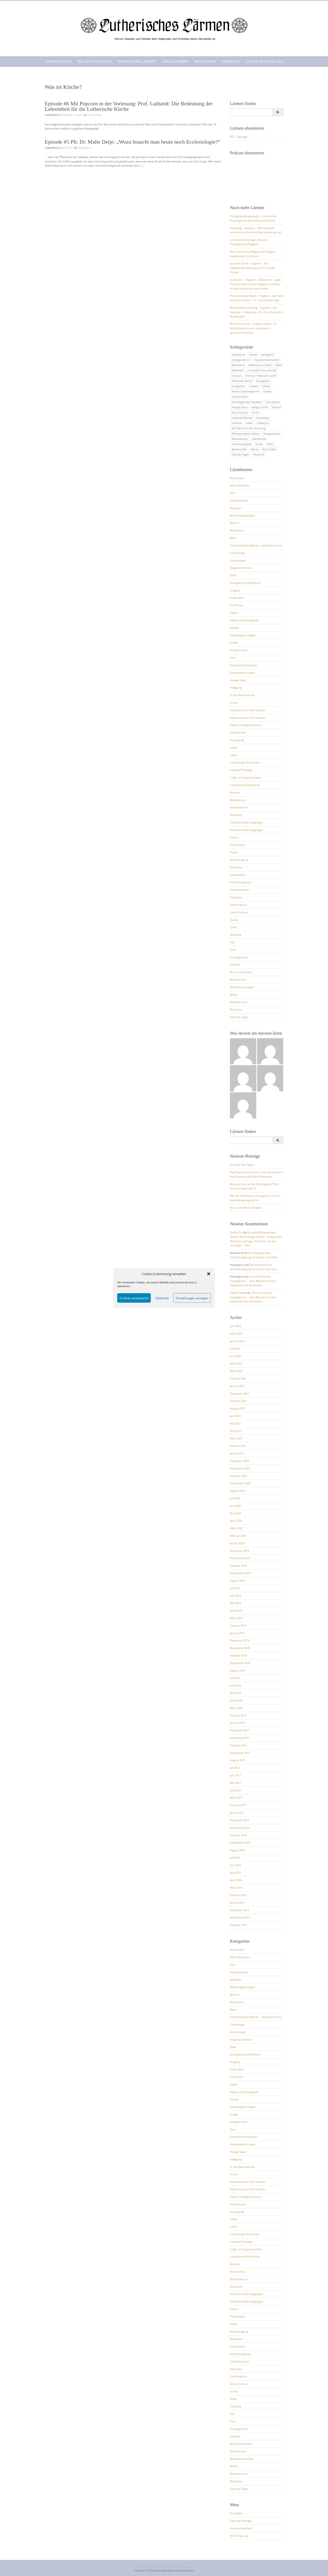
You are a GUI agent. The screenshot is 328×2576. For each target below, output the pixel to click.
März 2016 (236, 1887)
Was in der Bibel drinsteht (246, 1208)
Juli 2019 (235, 1588)
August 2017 (237, 1760)
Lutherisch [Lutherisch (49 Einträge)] (263, 423)
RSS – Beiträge (238, 137)
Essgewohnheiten (241, 568)
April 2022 (236, 1363)
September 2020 (240, 1483)
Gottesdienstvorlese (242, 673)
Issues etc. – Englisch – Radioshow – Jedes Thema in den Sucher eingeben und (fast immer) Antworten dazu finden (255, 284)
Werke (234, 995)
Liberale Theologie (241, 770)
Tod (232, 942)
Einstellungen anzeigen (192, 1298)
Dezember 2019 (239, 1551)
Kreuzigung (237, 740)
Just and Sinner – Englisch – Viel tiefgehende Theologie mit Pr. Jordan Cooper (252, 268)
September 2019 (240, 1573)
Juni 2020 (235, 1506)
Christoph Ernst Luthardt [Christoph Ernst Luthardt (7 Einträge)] (262, 370)
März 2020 (236, 1528)
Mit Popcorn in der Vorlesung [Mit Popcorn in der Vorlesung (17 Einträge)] (248, 428)
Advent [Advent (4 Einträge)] (253, 354)
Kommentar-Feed (241, 2528)
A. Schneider (94, 114)
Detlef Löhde (238, 1293)
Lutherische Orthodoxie (245, 785)
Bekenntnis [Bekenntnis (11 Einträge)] (238, 365)
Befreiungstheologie (242, 515)
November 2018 (240, 1648)
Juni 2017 (235, 1775)
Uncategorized (239, 957)
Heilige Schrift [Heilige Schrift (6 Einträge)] (259, 407)
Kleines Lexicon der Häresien (247, 718)
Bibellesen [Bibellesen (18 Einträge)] (238, 370)
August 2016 (237, 1850)
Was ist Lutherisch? (95, 61)
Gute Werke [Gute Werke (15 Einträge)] (273, 402)
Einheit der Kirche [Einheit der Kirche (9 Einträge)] (242, 381)
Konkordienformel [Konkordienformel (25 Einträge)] (242, 417)
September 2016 (240, 1843)
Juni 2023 (235, 1326)
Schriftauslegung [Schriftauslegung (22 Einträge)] (241, 444)
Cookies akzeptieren (134, 1298)
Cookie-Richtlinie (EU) (264, 61)
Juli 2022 (235, 1349)
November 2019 (240, 1558)
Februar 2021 (238, 1446)
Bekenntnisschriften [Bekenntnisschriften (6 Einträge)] (260, 365)
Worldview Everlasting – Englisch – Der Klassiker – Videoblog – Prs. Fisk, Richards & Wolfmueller (256, 312)
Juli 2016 (235, 1858)
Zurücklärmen (175, 61)
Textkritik (235, 935)
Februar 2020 (238, 1536)
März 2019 (236, 1618)
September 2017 (240, 1753)
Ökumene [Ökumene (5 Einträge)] (258, 454)
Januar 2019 (237, 1633)
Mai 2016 (235, 1873)
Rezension (236, 867)
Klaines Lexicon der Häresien (247, 710)
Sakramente (237, 875)
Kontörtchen (238, 732)
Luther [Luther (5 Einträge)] (249, 423)
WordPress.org (239, 2536)
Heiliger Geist (238, 680)
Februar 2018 (238, 1715)
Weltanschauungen (242, 987)
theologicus (84, 147)
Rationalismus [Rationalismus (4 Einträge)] (240, 438)
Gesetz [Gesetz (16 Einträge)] (266, 386)
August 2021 (237, 1408)
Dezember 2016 (239, 1820)
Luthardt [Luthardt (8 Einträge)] (236, 423)
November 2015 (240, 1917)
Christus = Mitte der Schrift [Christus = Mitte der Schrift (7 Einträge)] (260, 375)
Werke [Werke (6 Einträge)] (254, 449)
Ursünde (235, 964)
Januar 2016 (237, 1903)
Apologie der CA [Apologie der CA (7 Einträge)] (241, 359)
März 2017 (236, 1798)
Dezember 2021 (239, 1393)
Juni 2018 (235, 1685)
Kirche (234, 703)
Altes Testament (240, 485)
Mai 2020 (235, 1513)
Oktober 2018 (238, 1655)
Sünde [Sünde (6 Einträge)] (259, 444)
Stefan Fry (236, 1232)
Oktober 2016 (238, 1835)
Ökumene (236, 815)
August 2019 (237, 1581)
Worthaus (236, 1009)
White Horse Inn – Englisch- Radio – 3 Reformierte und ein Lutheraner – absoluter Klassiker (253, 328)
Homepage (231, 61)
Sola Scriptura (238, 905)
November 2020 (240, 1468)
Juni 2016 (235, 1865)
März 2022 (236, 1371)
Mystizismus (237, 800)
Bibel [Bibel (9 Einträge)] (279, 365)
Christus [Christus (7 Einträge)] (236, 375)
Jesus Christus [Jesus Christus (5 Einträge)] (240, 412)
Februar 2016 (238, 1895)
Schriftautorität (239, 890)
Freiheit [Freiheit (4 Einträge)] (253, 386)
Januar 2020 (237, 1543)
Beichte (234, 523)
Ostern (234, 837)
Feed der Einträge (241, 2521)
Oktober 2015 (238, 1925)
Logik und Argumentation (246, 777)
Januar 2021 (237, 1453)
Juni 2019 (235, 1596)
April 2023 (236, 1333)
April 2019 (236, 1610)
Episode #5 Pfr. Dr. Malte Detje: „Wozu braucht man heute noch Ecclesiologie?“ (132, 142)
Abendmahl (237, 478)
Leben (234, 747)
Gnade (234, 643)
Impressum (142, 2567)
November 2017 (240, 1738)
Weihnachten (238, 980)
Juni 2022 (235, 1356)
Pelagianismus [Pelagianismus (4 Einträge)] (271, 433)
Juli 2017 (235, 1768)
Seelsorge (236, 897)
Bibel (233, 538)
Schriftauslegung (240, 882)
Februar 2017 (238, 1805)
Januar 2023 (237, 1341)
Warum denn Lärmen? (137, 61)
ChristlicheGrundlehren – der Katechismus (256, 545)
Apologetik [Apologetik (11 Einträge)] (267, 354)
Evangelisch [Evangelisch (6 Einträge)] (263, 381)
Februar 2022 (238, 1378)
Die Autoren (205, 61)
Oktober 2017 (238, 1745)
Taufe (233, 927)
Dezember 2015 (239, 1910)
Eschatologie (238, 560)
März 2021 (236, 1438)
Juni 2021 (235, 1416)
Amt (232, 493)
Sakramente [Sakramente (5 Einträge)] (259, 438)
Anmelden (236, 2513)
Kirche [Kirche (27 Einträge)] (255, 412)
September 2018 (240, 1663)
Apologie (235, 508)
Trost (233, 950)
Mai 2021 (235, 1423)
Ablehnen (162, 1298)
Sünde (234, 920)
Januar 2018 (237, 1723)
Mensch (235, 792)
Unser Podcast (58, 61)
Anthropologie (239, 500)
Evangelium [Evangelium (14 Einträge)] (238, 386)
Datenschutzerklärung (180, 2567)
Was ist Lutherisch (241, 972)
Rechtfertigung (239, 860)
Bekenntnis (237, 530)
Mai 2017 (235, 1783)
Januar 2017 (237, 1813)
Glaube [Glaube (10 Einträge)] (267, 391)
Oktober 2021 (238, 1401)
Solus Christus (238, 912)
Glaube (234, 628)
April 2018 (236, 1700)
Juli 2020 (235, 1498)
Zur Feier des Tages (241, 1165)
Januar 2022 (237, 1386)
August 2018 (237, 1670)
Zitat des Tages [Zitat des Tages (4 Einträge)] (240, 454)
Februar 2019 (238, 1626)
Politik (234, 852)
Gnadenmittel (238, 650)
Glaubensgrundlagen (243, 635)
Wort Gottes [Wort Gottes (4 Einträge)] (269, 449)
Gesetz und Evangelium (244, 620)
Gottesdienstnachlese (243, 665)
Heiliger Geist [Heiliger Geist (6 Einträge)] (239, 407)
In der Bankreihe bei (242, 695)
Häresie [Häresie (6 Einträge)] (276, 407)
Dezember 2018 (239, 1640)
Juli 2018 (235, 1678)
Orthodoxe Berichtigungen (246, 822)
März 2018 (236, 1708)
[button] (209, 1274)
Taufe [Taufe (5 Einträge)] (269, 444)
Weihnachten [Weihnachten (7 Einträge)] (239, 449)
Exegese (235, 590)
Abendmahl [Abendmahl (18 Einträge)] (238, 354)
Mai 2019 (235, 1603)
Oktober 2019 (238, 1566)
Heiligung (236, 687)
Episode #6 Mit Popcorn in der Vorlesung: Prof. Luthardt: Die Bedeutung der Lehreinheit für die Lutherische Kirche (129, 106)
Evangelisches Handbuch (245, 583)
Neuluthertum (239, 807)
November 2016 (240, 1828)
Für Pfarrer (236, 605)
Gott (233, 658)
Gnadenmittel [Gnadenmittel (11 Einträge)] (239, 396)
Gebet (233, 613)
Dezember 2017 (239, 1730)
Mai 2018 (235, 1693)
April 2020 (236, 1521)
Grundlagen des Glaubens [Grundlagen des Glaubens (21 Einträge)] (247, 402)
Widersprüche (238, 1002)
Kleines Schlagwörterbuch (246, 725)
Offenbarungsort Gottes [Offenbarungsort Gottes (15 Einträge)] (245, 433)
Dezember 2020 (239, 1461)
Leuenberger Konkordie (244, 762)
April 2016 (236, 1880)
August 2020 (237, 1491)
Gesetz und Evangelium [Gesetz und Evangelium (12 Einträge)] (245, 391)
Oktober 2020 (238, 1476)
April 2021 (236, 1431)
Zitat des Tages (239, 1017)
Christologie (237, 553)
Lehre (233, 755)
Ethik (233, 575)
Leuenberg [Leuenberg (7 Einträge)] (262, 417)
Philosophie (237, 845)
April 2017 (236, 1790)
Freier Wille (236, 598)
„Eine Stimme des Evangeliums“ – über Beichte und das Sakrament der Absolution (253, 1281)
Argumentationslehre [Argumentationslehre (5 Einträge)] (266, 359)
